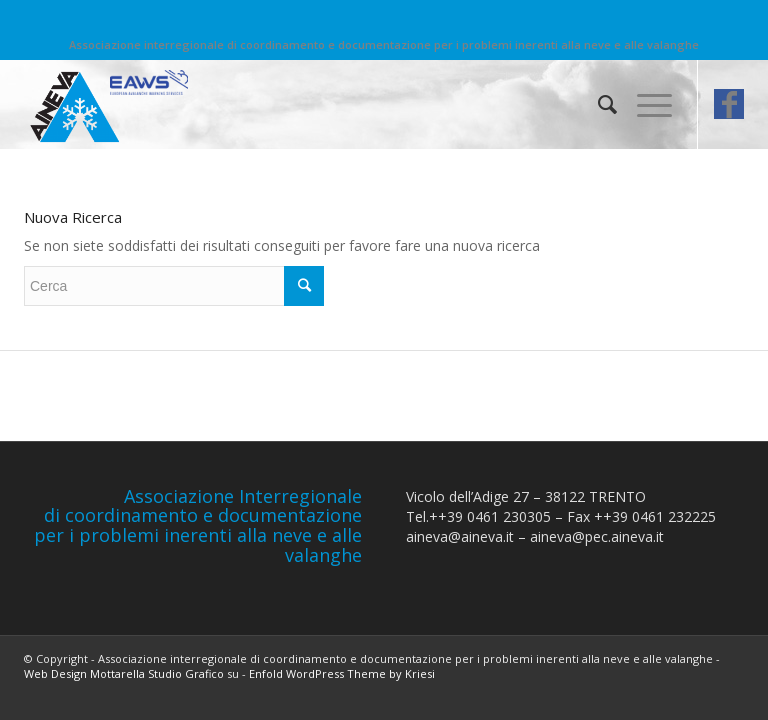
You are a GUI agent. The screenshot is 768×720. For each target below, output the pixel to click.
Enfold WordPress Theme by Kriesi (342, 673)
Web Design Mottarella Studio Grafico (124, 673)
